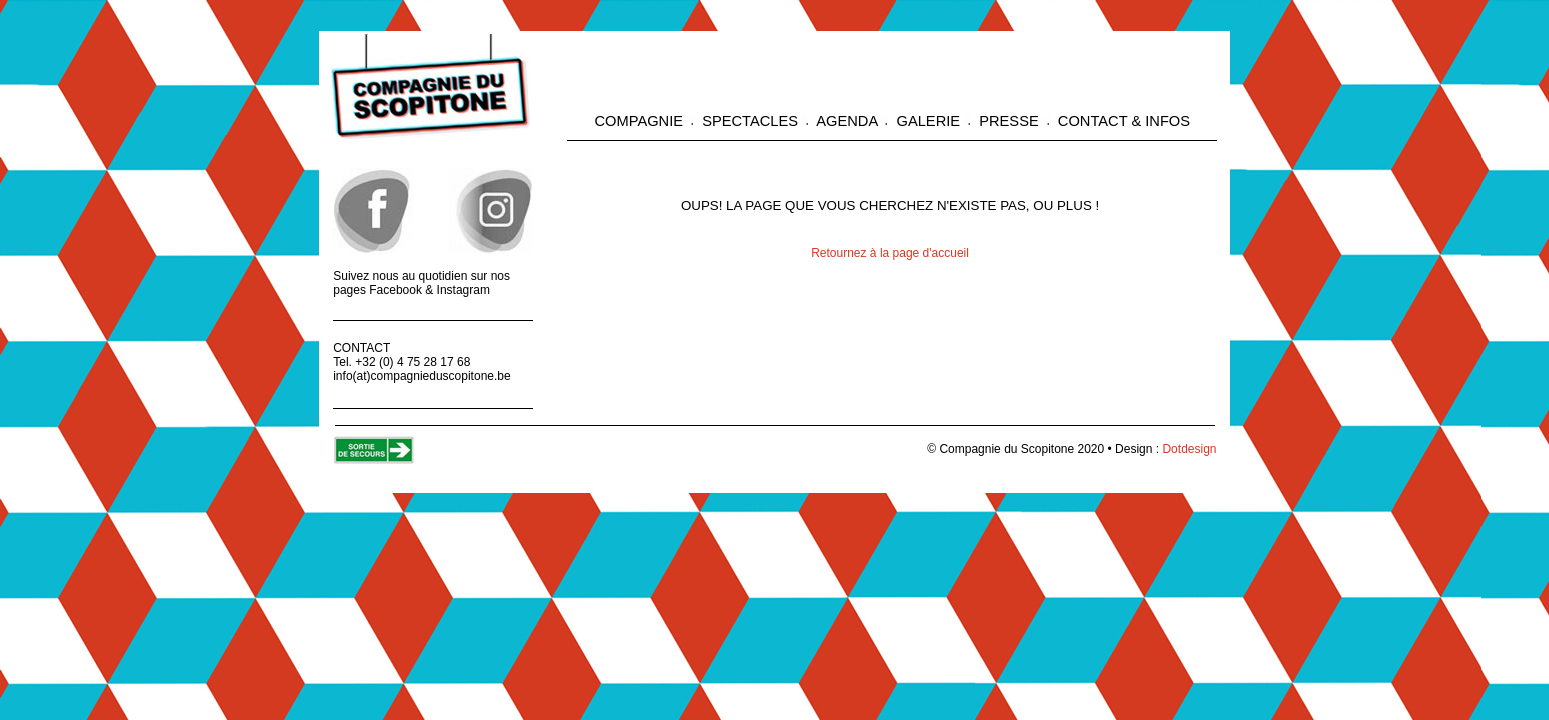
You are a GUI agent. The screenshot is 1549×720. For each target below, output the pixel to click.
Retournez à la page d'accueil (890, 253)
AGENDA (847, 121)
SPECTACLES (750, 121)
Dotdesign (1189, 449)
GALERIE (928, 121)
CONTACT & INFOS (1122, 121)
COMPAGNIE (641, 121)
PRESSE (1009, 121)
